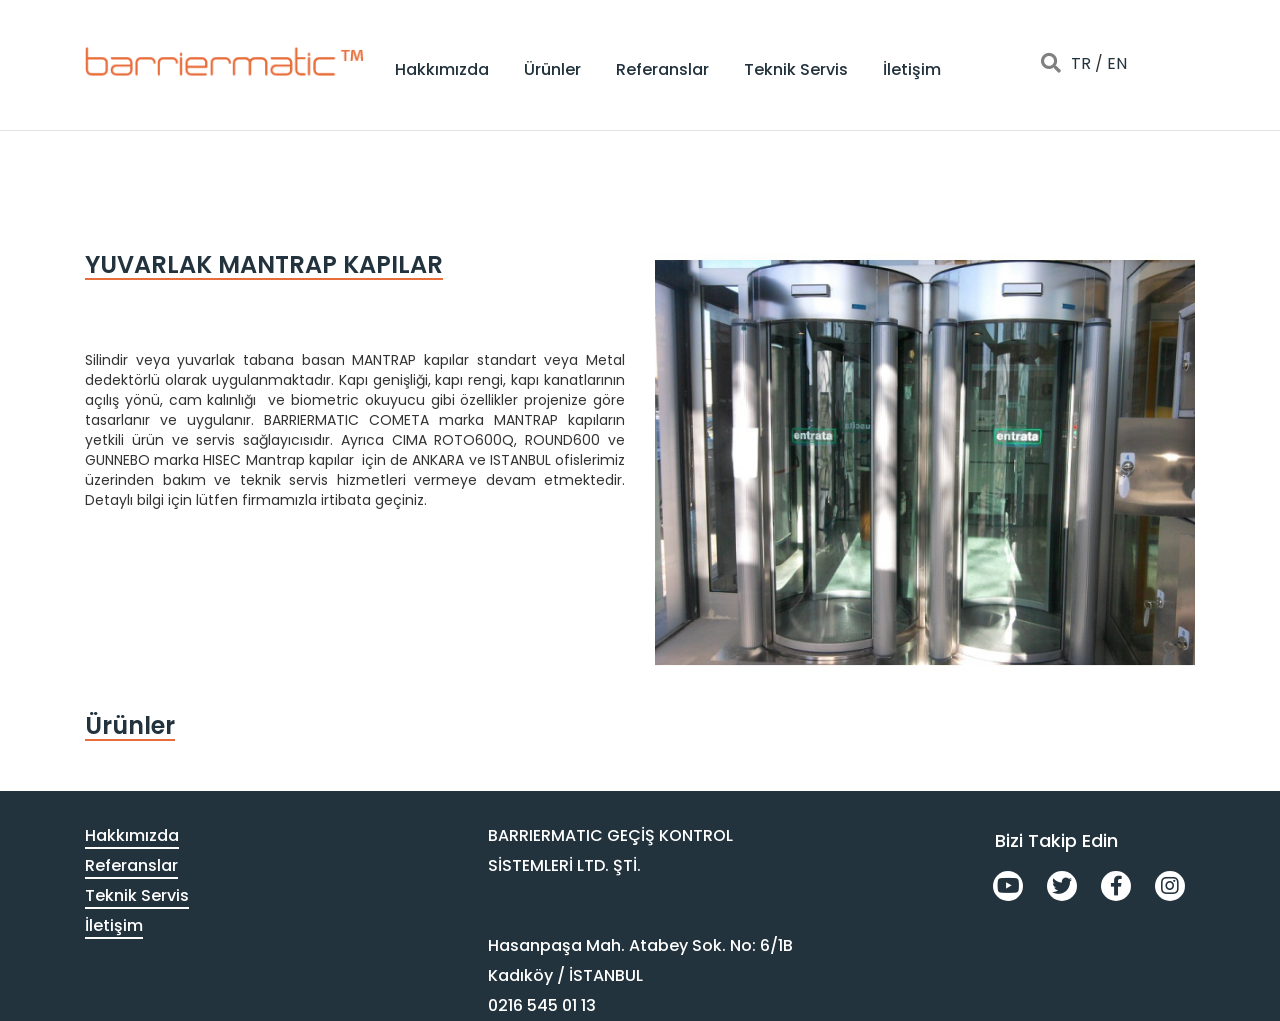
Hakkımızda (442, 69)
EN (1117, 63)
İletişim (912, 69)
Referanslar (662, 69)
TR (1081, 63)
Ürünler (552, 69)
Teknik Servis (796, 69)
